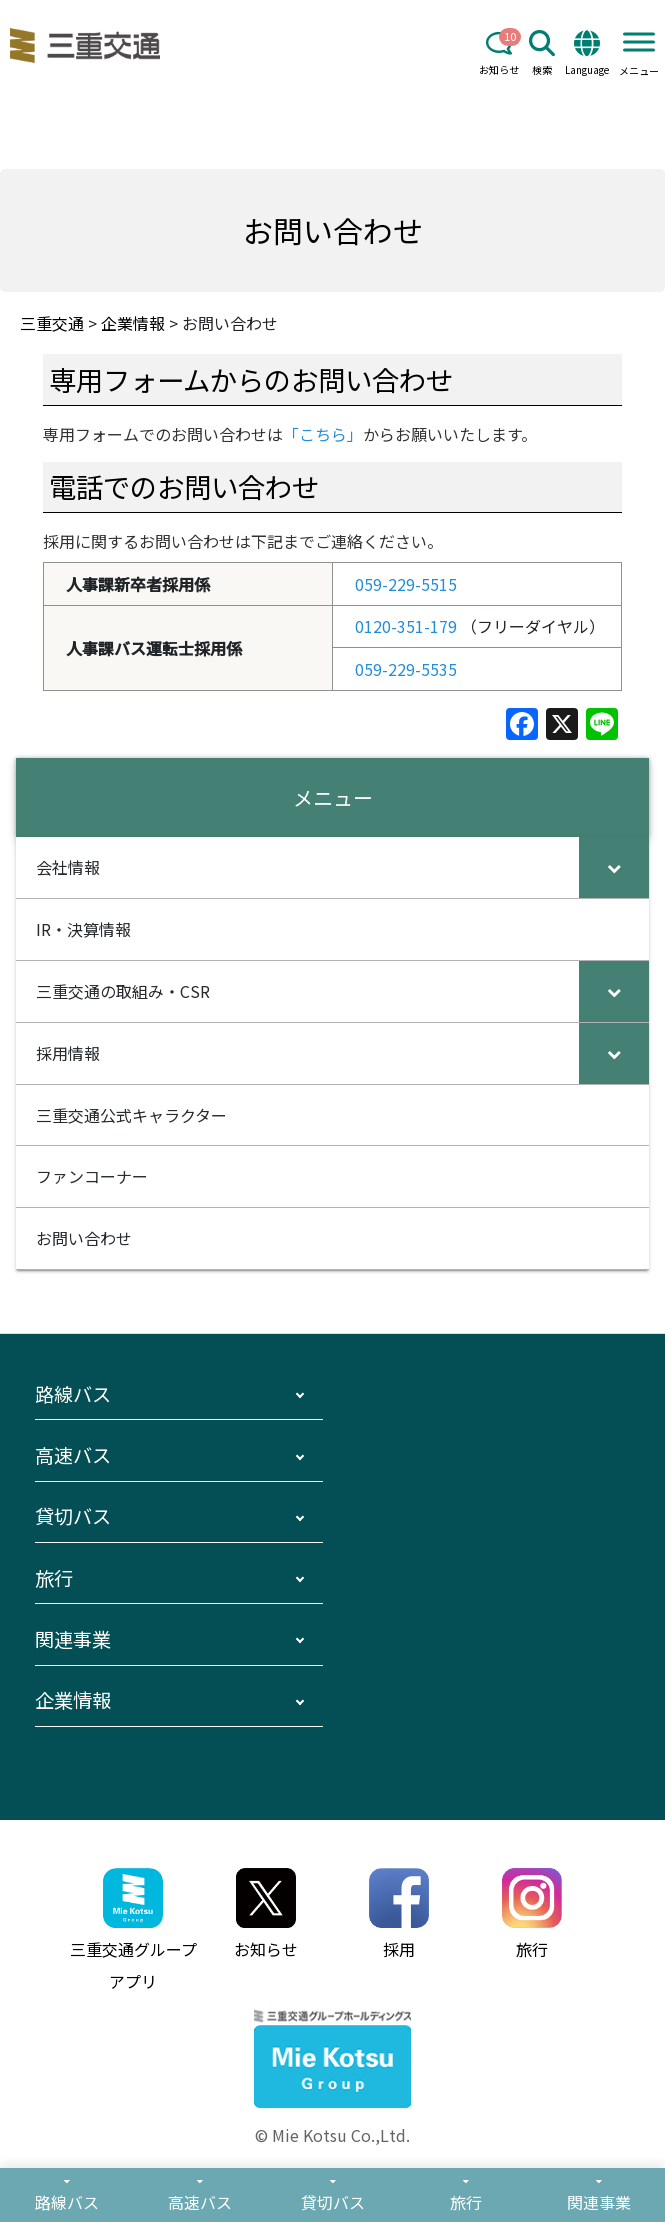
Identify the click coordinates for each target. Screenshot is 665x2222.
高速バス (73, 1455)
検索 (542, 53)
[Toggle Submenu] (614, 867)
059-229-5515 (406, 584)
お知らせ (499, 53)
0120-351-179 (406, 626)
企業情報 (73, 1700)
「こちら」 (323, 434)
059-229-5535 (406, 669)
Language (587, 53)
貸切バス (73, 1516)
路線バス (73, 1394)
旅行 (54, 1578)
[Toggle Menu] (639, 41)
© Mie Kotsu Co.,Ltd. (332, 2135)
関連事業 (73, 1639)
